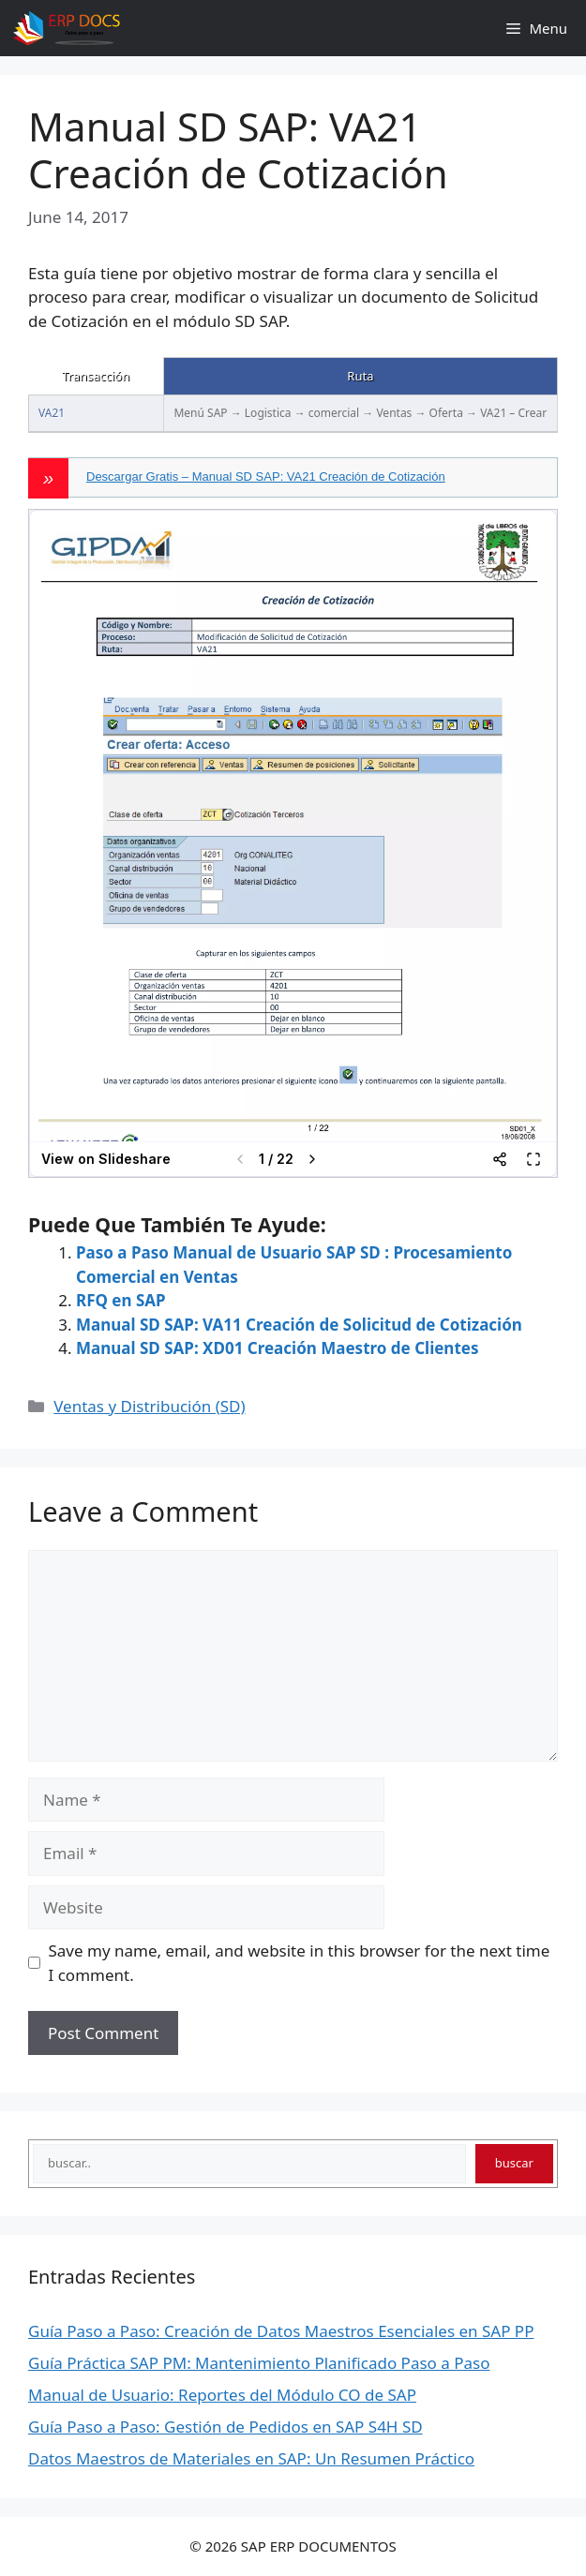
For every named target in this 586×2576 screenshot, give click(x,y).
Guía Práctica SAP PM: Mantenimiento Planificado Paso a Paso (258, 2363)
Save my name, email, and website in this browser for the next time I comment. (299, 1963)
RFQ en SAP (121, 1300)
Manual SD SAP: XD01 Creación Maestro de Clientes (277, 1348)
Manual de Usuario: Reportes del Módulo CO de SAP (222, 2394)
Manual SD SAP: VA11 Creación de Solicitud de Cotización (299, 1324)
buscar (514, 2162)
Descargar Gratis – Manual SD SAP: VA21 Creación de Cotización (265, 476)
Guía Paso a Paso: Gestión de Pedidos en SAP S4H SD (225, 2426)
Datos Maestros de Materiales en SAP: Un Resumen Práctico (251, 2458)
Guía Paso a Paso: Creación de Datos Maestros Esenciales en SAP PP (280, 2331)
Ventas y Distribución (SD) (149, 1406)
